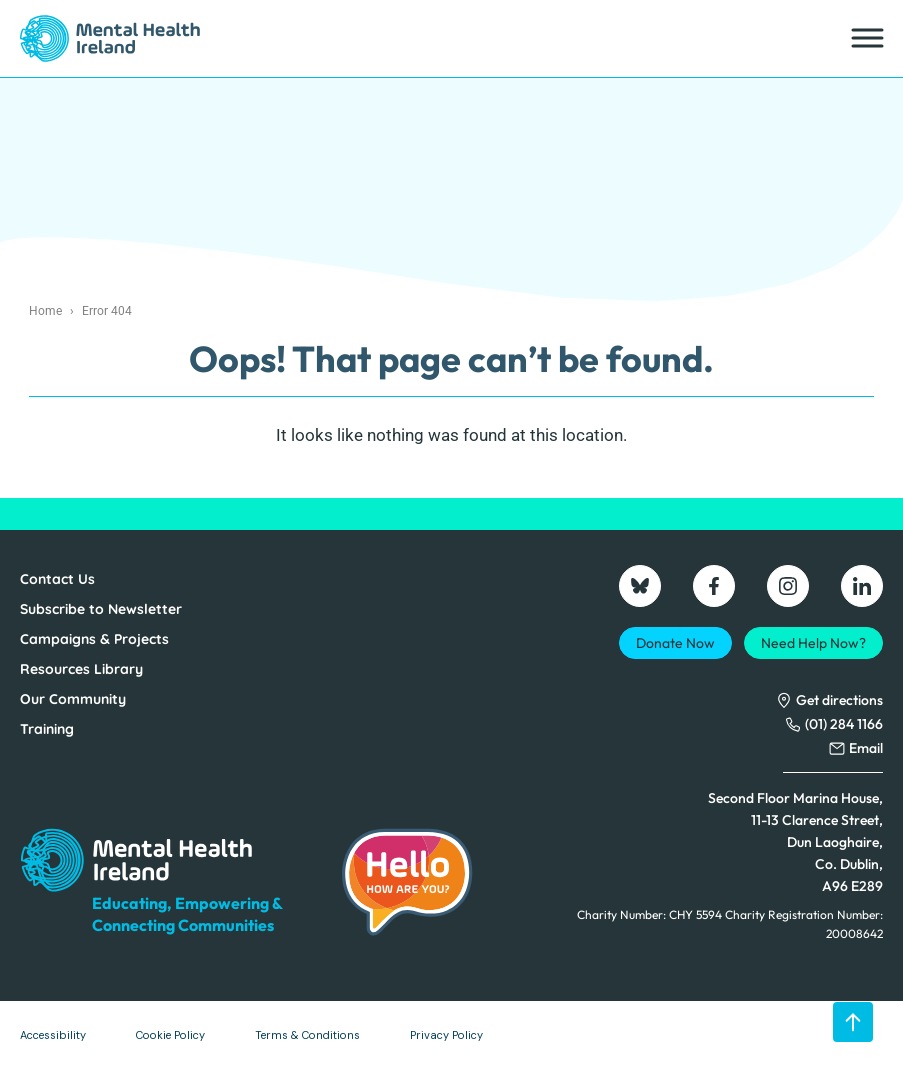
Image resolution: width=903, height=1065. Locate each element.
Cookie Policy (170, 1035)
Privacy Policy (446, 1035)
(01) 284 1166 (844, 724)
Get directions (839, 700)
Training (47, 729)
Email (866, 748)
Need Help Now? (813, 643)
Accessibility (53, 1035)
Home (45, 311)
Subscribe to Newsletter (101, 609)
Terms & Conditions (307, 1035)
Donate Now (675, 643)
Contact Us (57, 579)
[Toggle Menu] (866, 38)
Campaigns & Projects (94, 639)
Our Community (73, 699)
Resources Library (81, 669)
